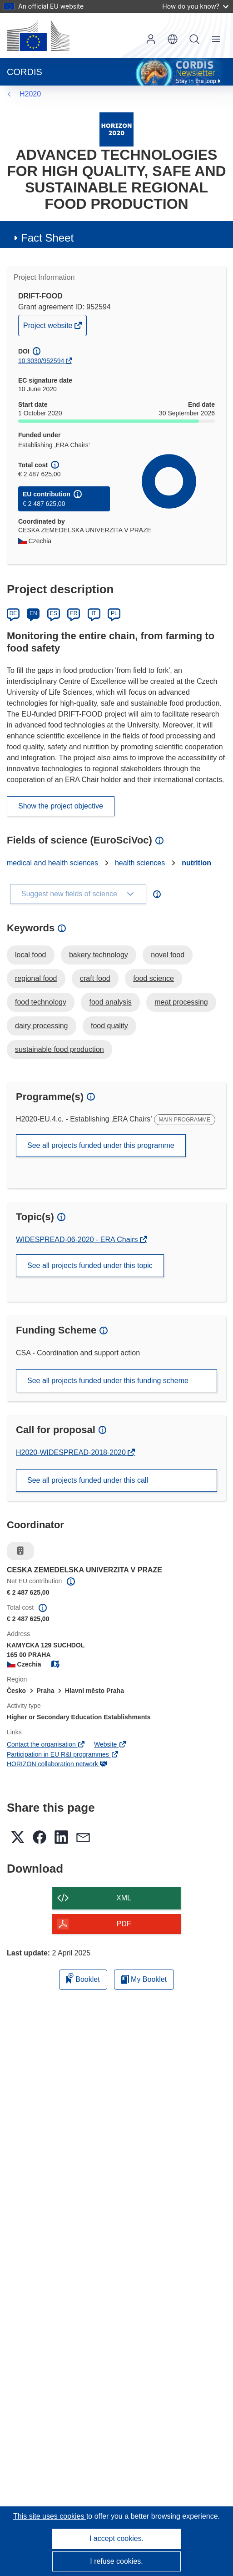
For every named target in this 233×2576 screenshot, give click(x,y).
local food (30, 955)
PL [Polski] (114, 613)
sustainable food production (59, 1049)
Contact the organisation (46, 1744)
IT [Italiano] (93, 613)
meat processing (181, 1002)
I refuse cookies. (116, 2561)
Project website (48, 327)
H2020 (30, 94)
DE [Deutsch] (13, 613)
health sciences (140, 863)
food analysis (110, 1002)
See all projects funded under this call (87, 1480)
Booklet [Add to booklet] (83, 1978)
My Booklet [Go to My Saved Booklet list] (144, 1979)
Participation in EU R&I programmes (63, 1754)
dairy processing (41, 1026)
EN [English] (33, 613)
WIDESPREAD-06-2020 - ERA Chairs (78, 1239)
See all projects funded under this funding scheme (107, 1380)
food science (153, 978)
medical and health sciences (52, 863)
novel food (167, 955)
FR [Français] (73, 613)
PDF (124, 1924)
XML (123, 1898)
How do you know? (195, 6)
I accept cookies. (116, 2538)
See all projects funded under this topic (90, 1265)
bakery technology (98, 955)
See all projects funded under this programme (100, 1145)
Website (110, 1744)
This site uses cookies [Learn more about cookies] (49, 2516)
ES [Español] (53, 613)
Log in (150, 39)
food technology (40, 1002)
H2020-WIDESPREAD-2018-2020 (72, 1452)
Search (194, 39)
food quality (109, 1026)
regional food (36, 978)
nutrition (196, 863)
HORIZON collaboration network (57, 1764)
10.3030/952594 (41, 360)
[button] (173, 39)
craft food (95, 978)
